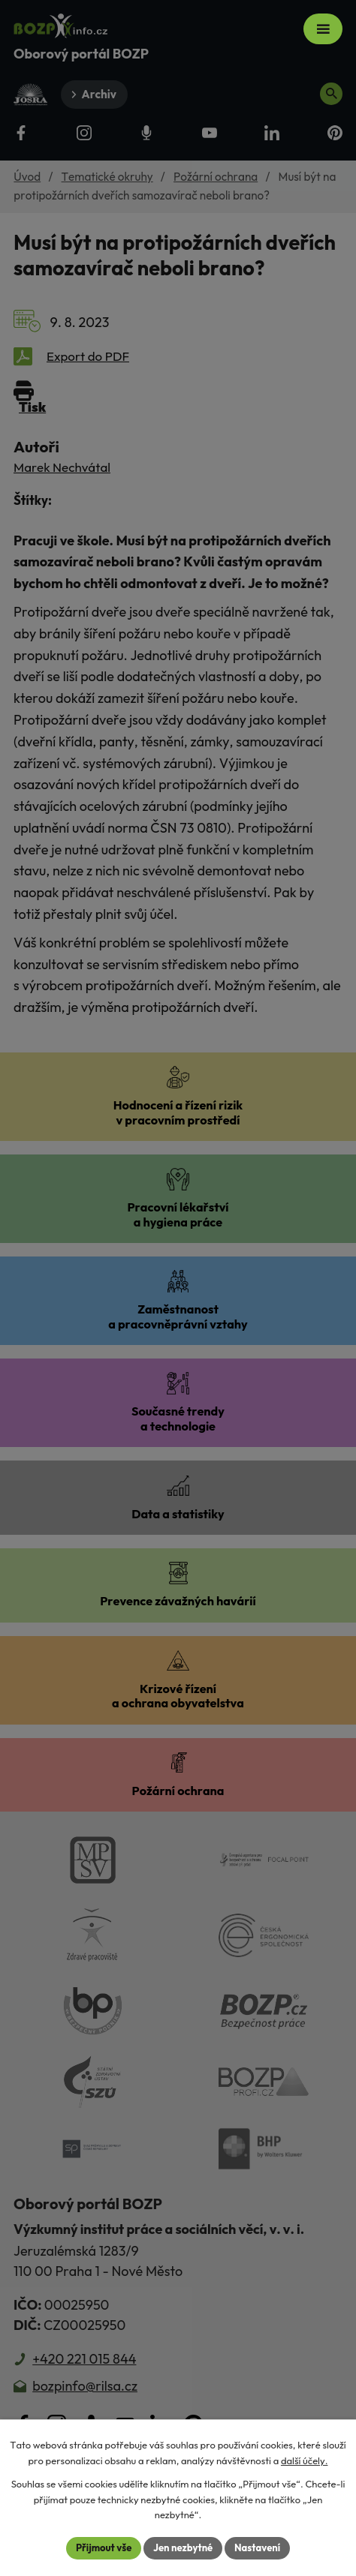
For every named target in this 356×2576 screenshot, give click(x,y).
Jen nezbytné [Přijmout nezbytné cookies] (183, 2547)
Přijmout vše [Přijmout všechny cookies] (103, 2547)
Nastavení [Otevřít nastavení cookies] (257, 2547)
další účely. (304, 2460)
